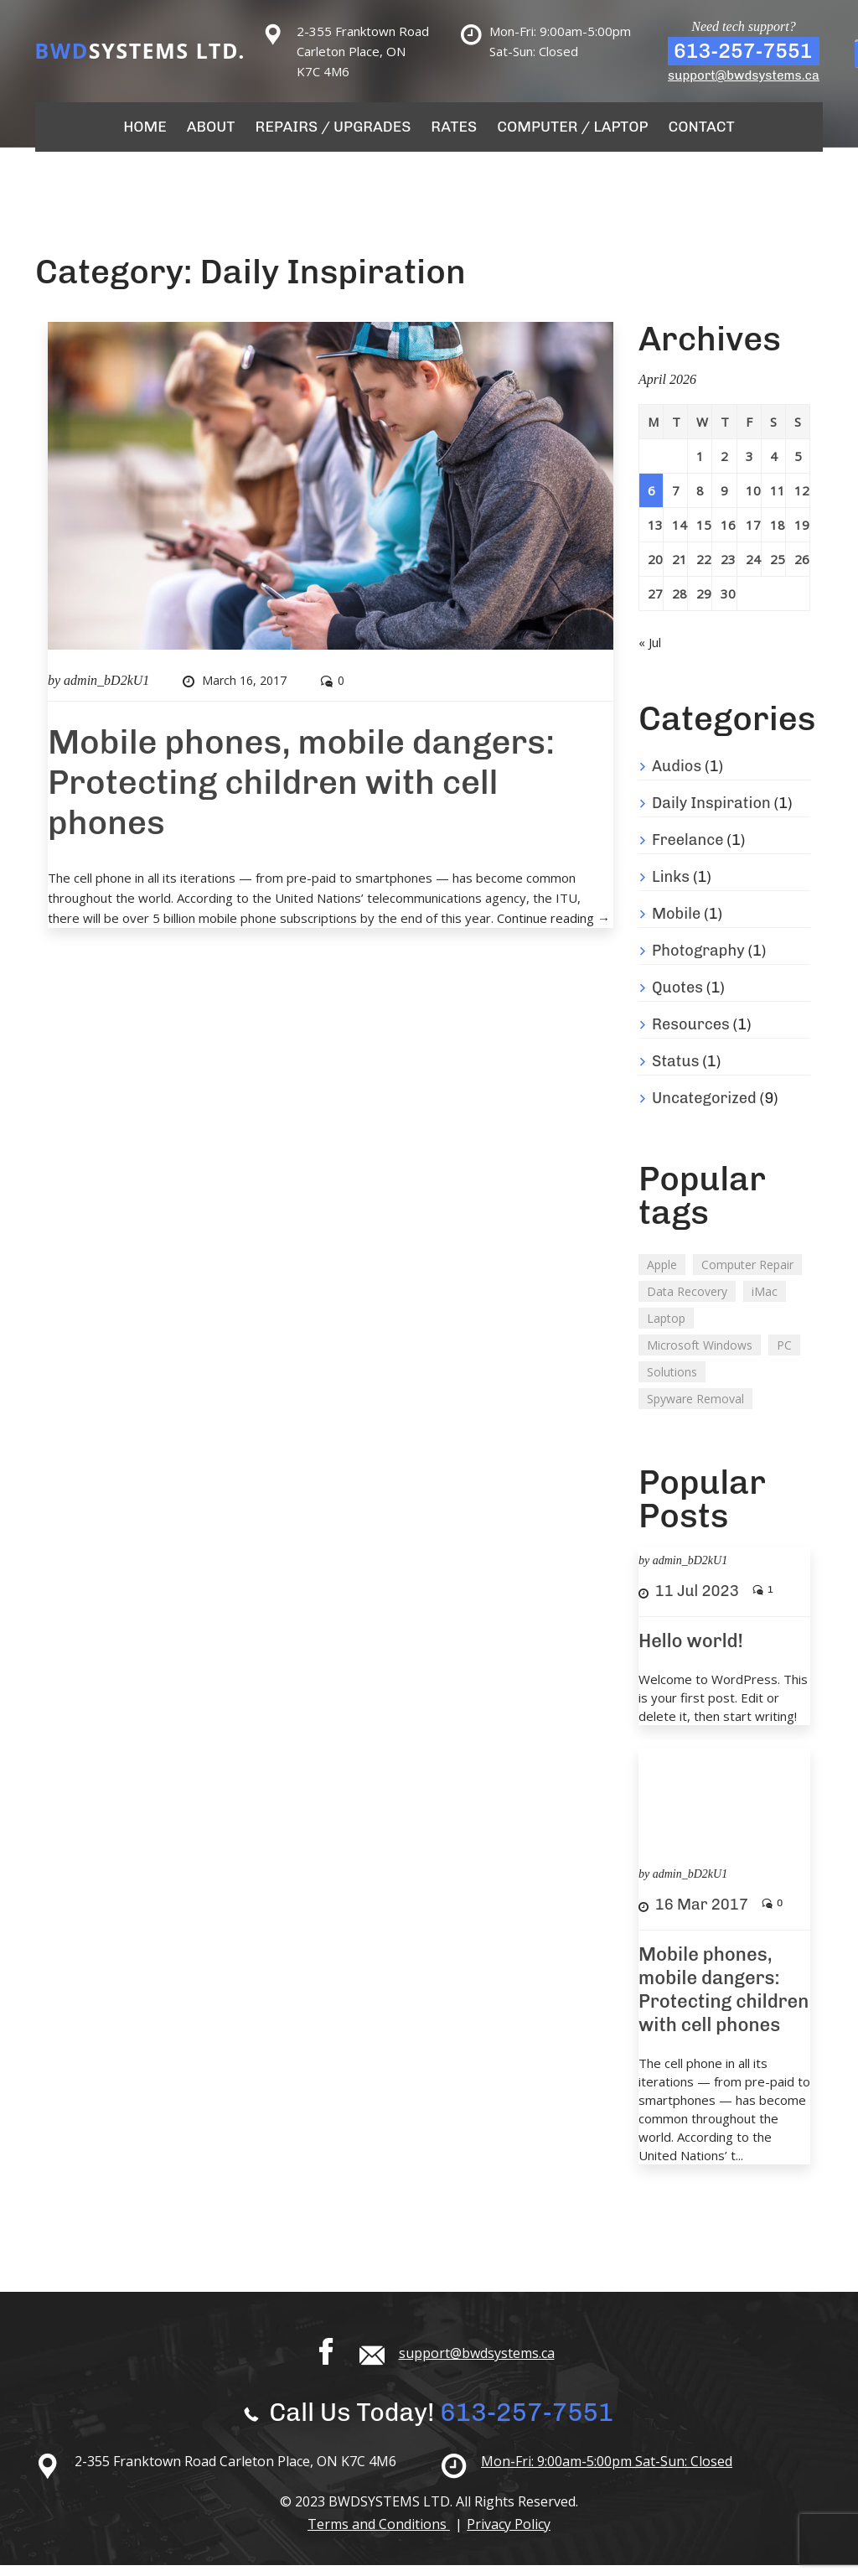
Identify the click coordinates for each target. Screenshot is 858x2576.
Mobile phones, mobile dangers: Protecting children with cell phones (301, 793)
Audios (676, 777)
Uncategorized (704, 1109)
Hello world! (690, 1651)
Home (166, 132)
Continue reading (553, 928)
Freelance (688, 851)
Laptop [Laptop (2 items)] (666, 1329)
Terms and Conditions (379, 2535)
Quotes (677, 998)
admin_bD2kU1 (106, 691)
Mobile (676, 924)
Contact (681, 132)
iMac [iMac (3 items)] (765, 1302)
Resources (691, 1035)
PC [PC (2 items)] (784, 1356)
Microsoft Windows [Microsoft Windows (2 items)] (699, 1356)
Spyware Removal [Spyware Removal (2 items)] (695, 1410)
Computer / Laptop (562, 132)
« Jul (649, 653)
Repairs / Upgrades (340, 132)
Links (671, 888)
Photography (698, 961)
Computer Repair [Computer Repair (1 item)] (747, 1275)
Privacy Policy (508, 2535)
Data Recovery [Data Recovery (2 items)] (687, 1302)
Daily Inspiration (711, 814)
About (228, 132)
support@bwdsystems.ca (743, 75)
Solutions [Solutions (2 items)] (672, 1383)
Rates (452, 132)
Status (675, 1072)
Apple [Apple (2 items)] (662, 1275)
